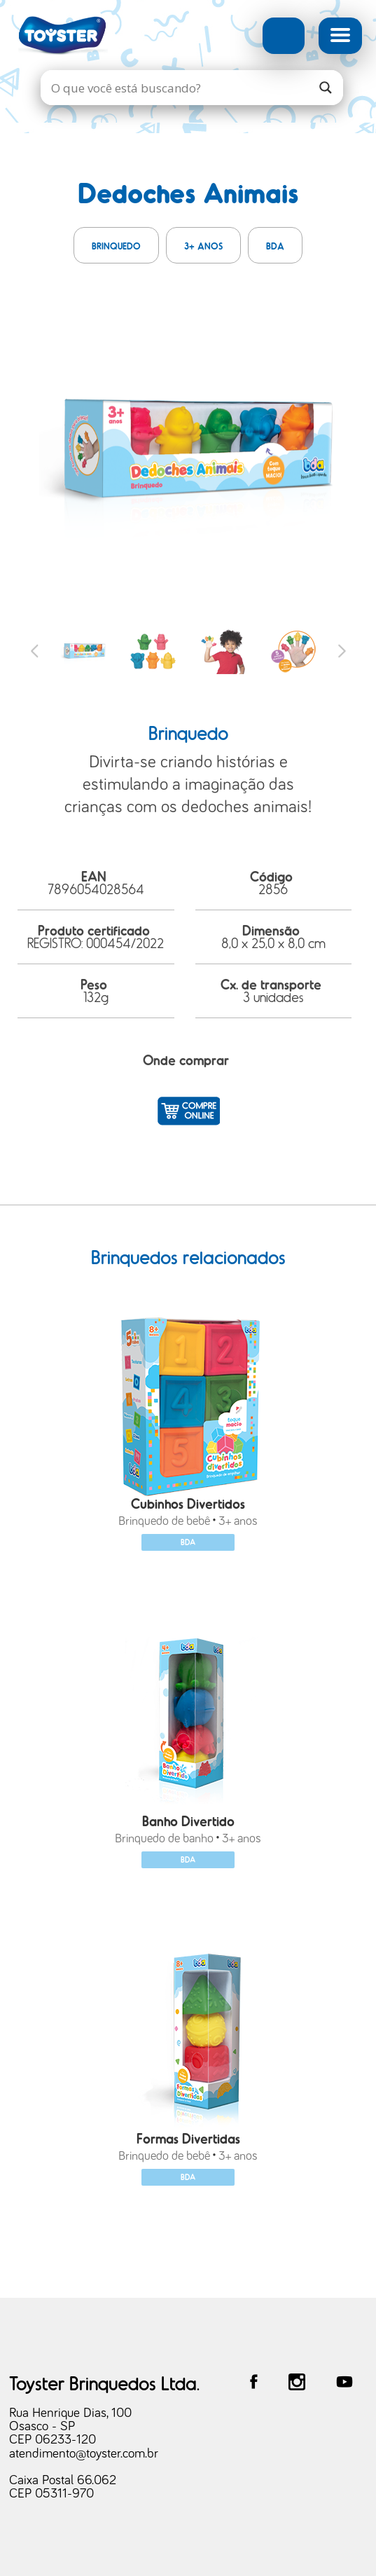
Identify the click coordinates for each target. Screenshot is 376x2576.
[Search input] (178, 87)
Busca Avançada (284, 36)
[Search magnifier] (325, 87)
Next (342, 651)
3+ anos (203, 245)
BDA (275, 245)
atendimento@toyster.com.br (83, 2453)
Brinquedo (116, 245)
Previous (35, 651)
